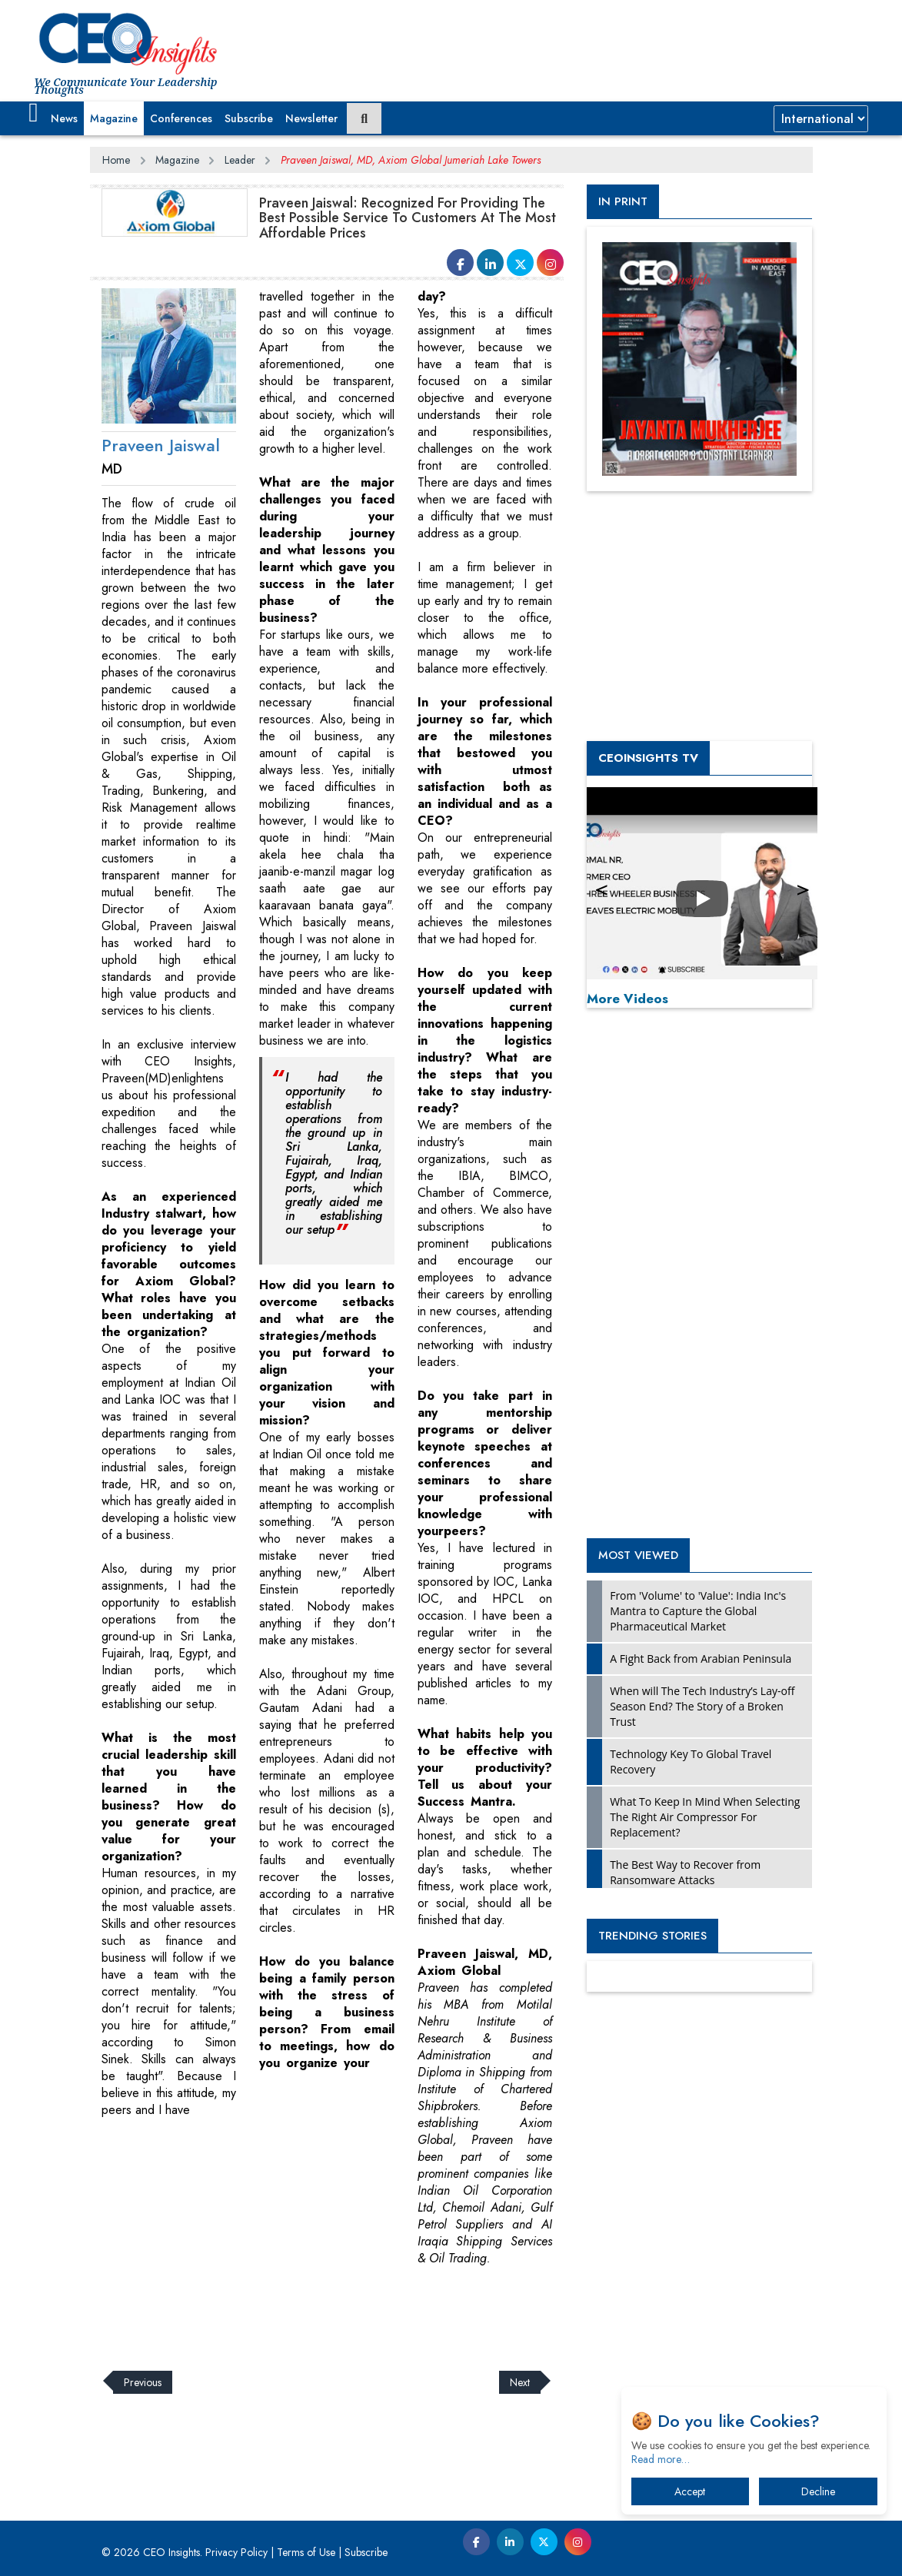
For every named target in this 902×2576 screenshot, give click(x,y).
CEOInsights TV (648, 758)
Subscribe (249, 118)
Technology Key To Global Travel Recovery (690, 1762)
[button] (33, 113)
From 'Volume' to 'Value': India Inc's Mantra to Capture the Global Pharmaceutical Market (698, 1611)
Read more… (660, 2459)
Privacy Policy (236, 2552)
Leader (240, 160)
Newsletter (311, 118)
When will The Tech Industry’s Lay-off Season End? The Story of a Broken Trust (702, 1706)
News (64, 118)
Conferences (181, 118)
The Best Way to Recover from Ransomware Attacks (685, 1872)
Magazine (114, 118)
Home (116, 160)
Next (520, 2382)
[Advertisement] (370, 2309)
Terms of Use (306, 2552)
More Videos (627, 998)
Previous (142, 2382)
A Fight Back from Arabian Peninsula (700, 1658)
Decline (818, 2491)
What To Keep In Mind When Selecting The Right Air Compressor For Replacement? (705, 1817)
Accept (689, 2491)
